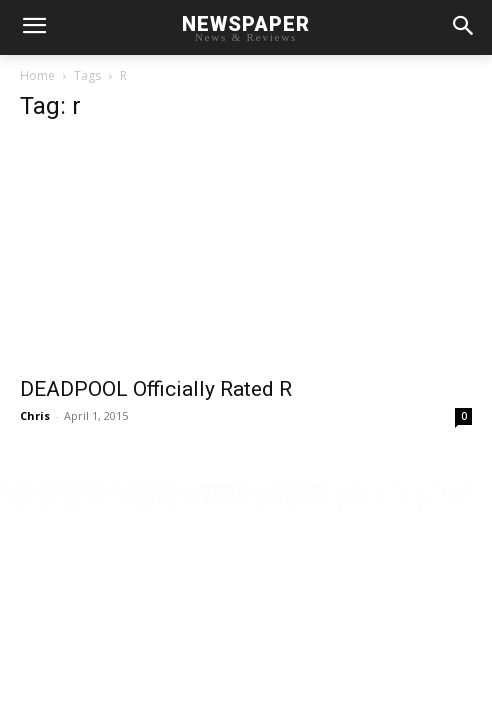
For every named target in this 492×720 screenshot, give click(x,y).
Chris (35, 415)
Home (37, 75)
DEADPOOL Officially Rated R (156, 389)
